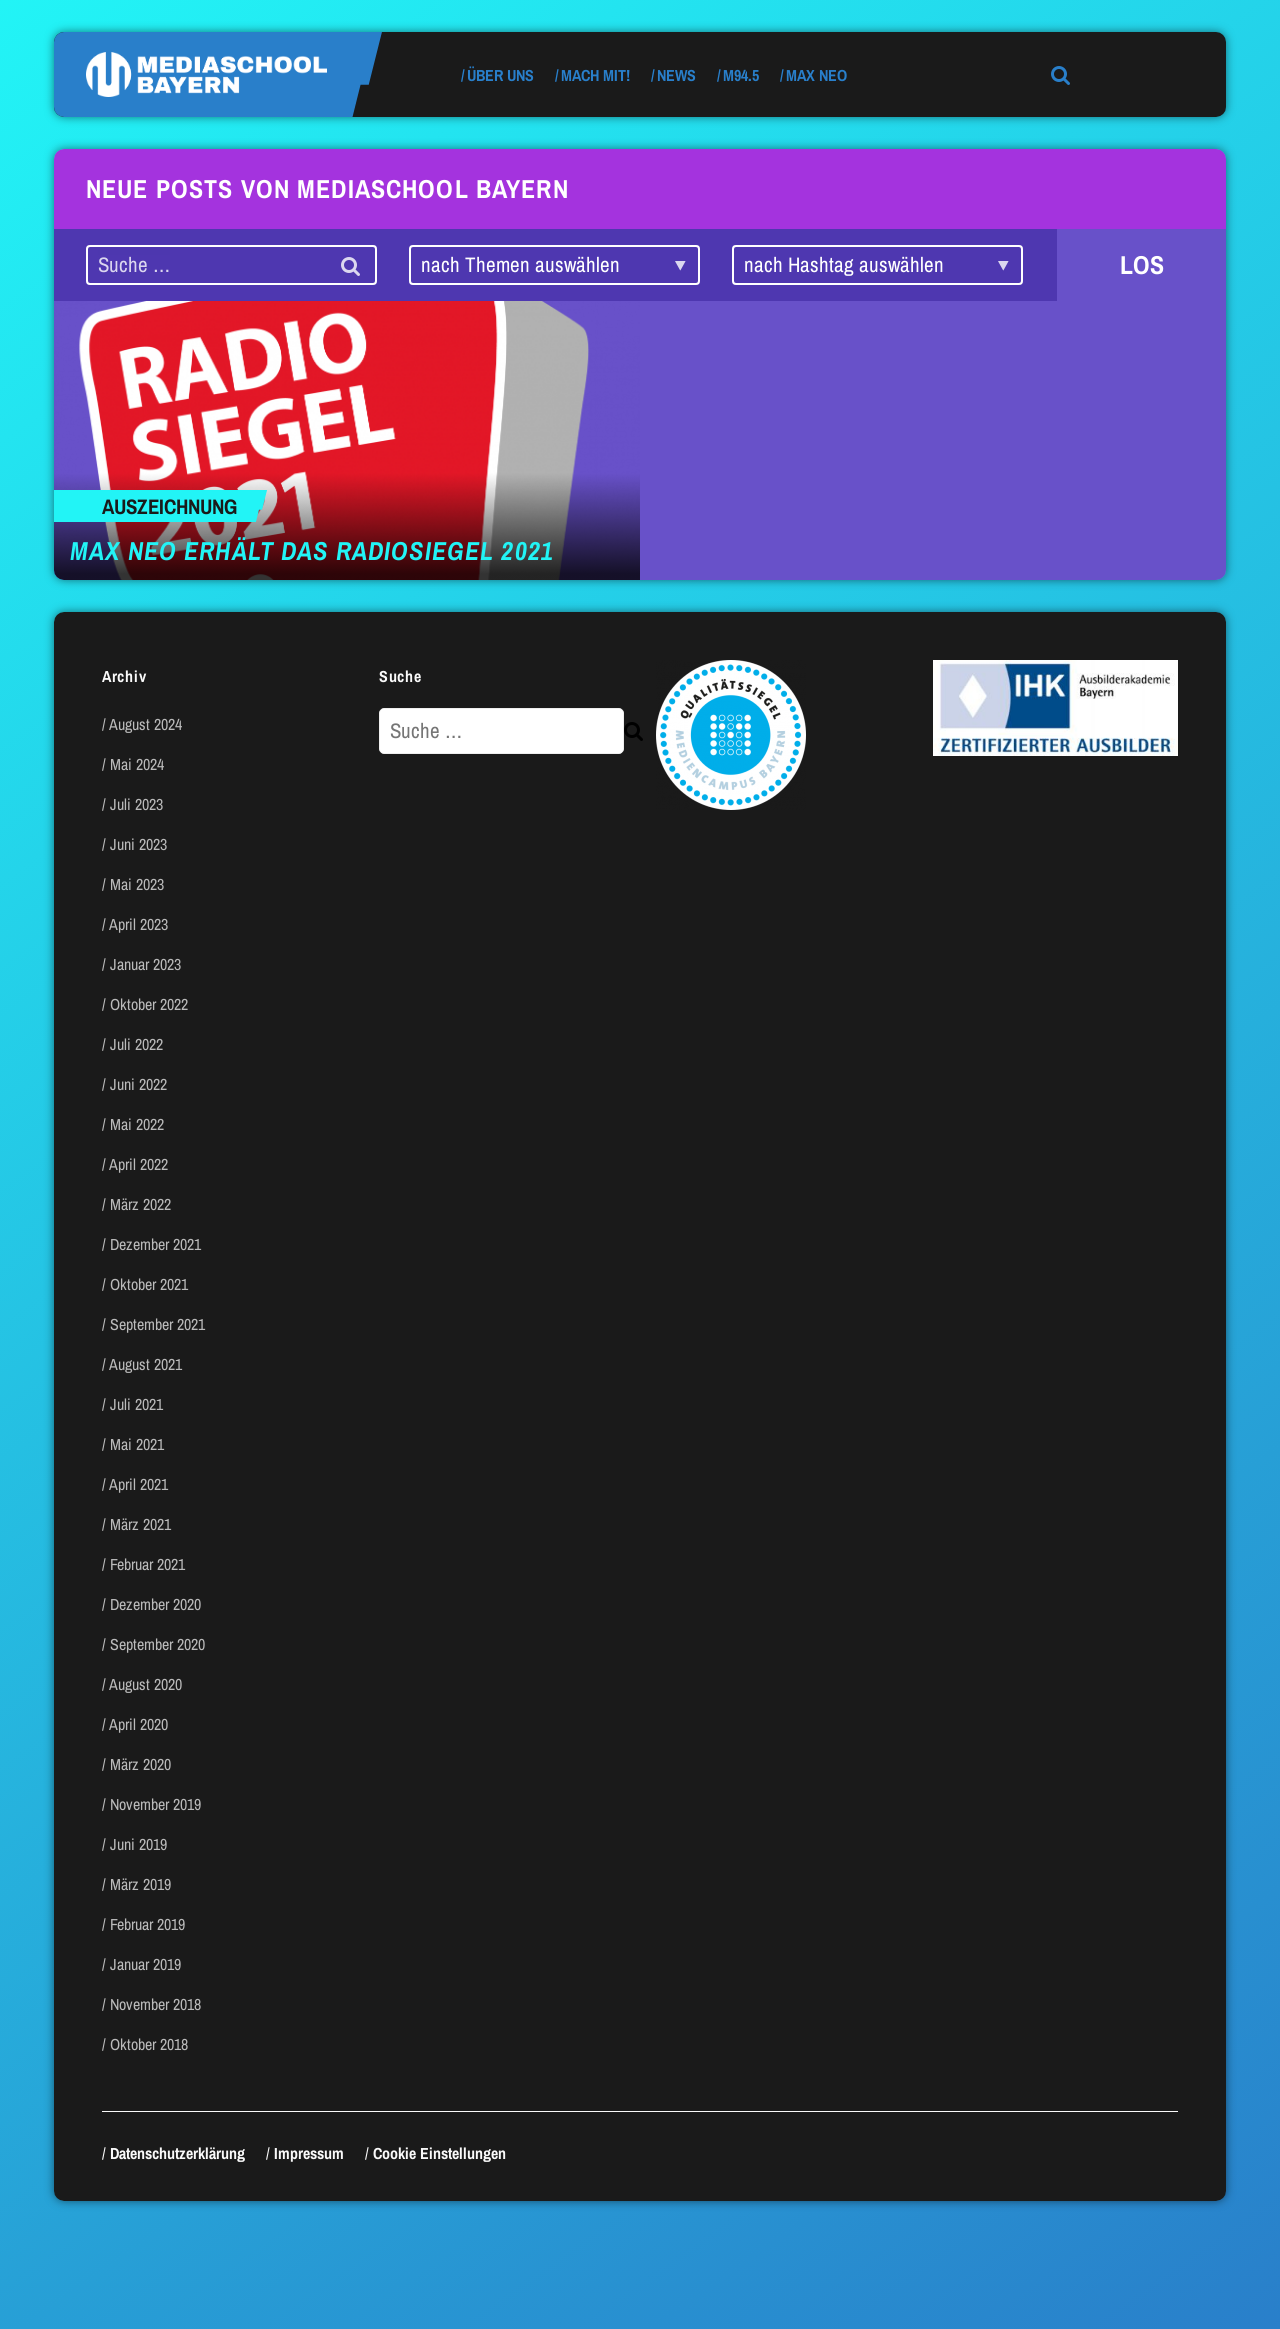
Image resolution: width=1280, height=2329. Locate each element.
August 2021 (145, 1364)
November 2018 (155, 2004)
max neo (816, 75)
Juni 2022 (138, 1084)
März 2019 (140, 1884)
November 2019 (155, 1804)
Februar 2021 (147, 1564)
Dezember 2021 (155, 1244)
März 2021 (140, 1524)
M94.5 (741, 75)
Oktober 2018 (149, 2044)
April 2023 (138, 924)
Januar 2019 (145, 1964)
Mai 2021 (137, 1444)
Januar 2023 (145, 964)
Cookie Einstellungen (439, 2153)
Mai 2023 (137, 884)
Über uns (500, 75)
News (676, 75)
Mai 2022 (137, 1124)
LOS (1142, 264)
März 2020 (140, 1764)
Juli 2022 (136, 1044)
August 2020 (145, 1684)
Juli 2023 (136, 804)
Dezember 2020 (155, 1604)
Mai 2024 (137, 764)
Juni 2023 (138, 844)
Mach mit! (595, 75)
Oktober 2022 (149, 1004)
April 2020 (138, 1724)
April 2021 (138, 1484)
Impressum (309, 2153)
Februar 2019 (147, 1924)
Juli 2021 (136, 1404)
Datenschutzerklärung (177, 2153)
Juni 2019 (138, 1844)
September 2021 (157, 1324)
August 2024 (145, 724)
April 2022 (138, 1164)
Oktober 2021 (149, 1284)
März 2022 (140, 1204)
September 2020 (157, 1644)
